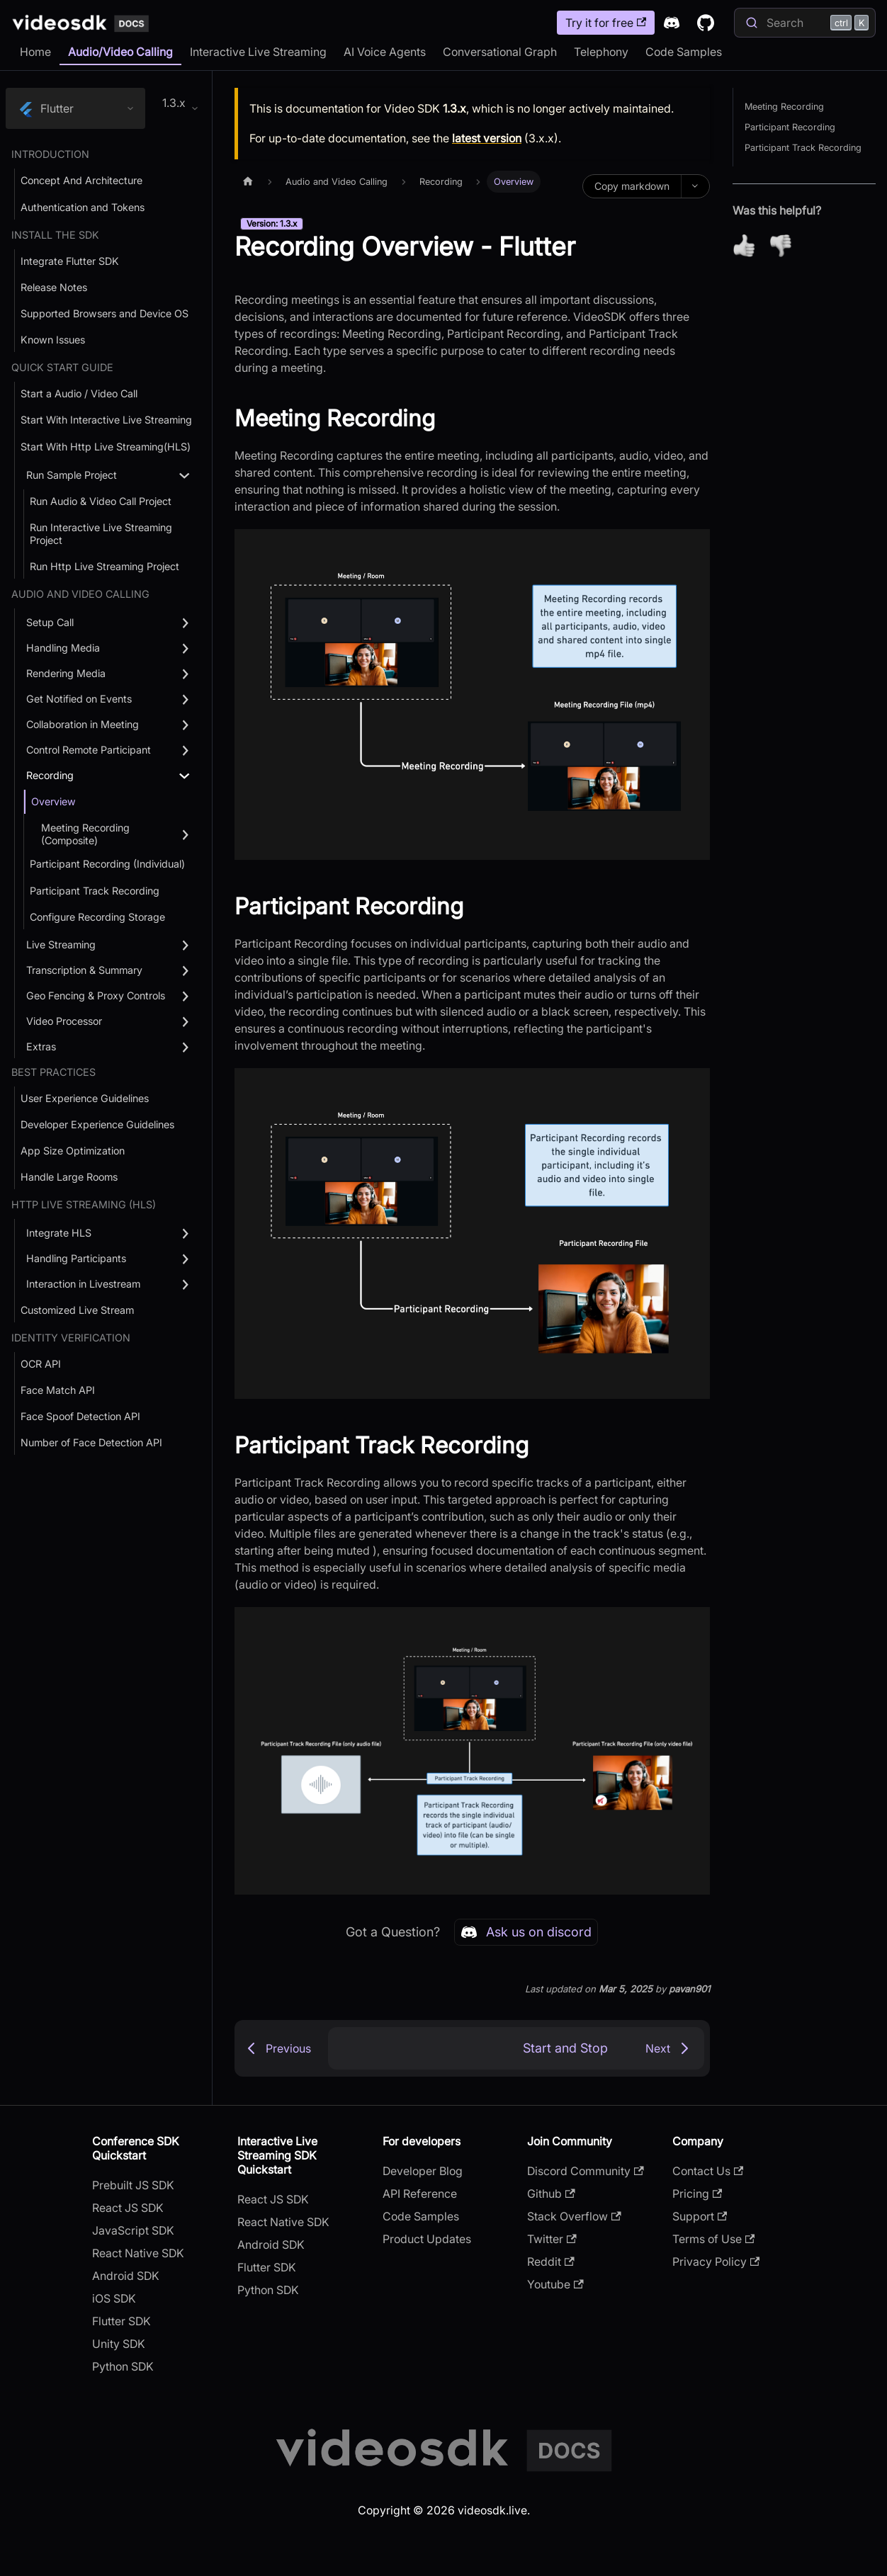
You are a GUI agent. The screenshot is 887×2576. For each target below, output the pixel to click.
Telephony (601, 52)
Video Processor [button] (64, 1021)
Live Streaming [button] (61, 944)
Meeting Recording (784, 106)
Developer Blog (423, 2171)
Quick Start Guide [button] (62, 367)
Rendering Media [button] (66, 673)
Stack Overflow (574, 2216)
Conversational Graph (500, 52)
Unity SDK (118, 2344)
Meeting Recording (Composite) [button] (85, 834)
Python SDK (123, 2366)
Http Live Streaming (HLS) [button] (83, 1204)
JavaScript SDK (133, 2230)
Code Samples (683, 52)
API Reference (420, 2193)
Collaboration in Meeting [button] (82, 724)
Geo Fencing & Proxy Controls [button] (95, 995)
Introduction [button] (50, 154)
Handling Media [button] (63, 648)
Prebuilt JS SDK (133, 2185)
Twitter (551, 2239)
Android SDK (125, 2276)
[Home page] (248, 182)
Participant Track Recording (803, 147)
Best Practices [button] (53, 1072)
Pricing (697, 2193)
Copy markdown (632, 186)
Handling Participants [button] (76, 1258)
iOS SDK (114, 2298)
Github (551, 2193)
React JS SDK (128, 2208)
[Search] (805, 23)
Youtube (555, 2284)
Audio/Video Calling (120, 52)
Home (35, 52)
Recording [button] (50, 775)
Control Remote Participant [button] (88, 750)
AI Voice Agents (385, 52)
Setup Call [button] (50, 622)
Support (699, 2216)
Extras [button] (41, 1046)
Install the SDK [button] (55, 235)
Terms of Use (713, 2239)
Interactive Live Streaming (258, 52)
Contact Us (707, 2171)
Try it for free (605, 23)
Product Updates (427, 2239)
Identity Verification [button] (70, 1338)
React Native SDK (138, 2253)
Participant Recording (790, 127)
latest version (486, 138)
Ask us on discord (526, 1932)
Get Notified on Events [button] (79, 699)
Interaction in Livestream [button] (83, 1284)
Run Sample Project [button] (71, 475)
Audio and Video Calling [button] (80, 594)
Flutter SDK (121, 2321)
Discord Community (585, 2171)
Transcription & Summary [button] (84, 970)
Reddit (550, 2261)
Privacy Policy (715, 2261)
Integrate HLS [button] (58, 1233)
